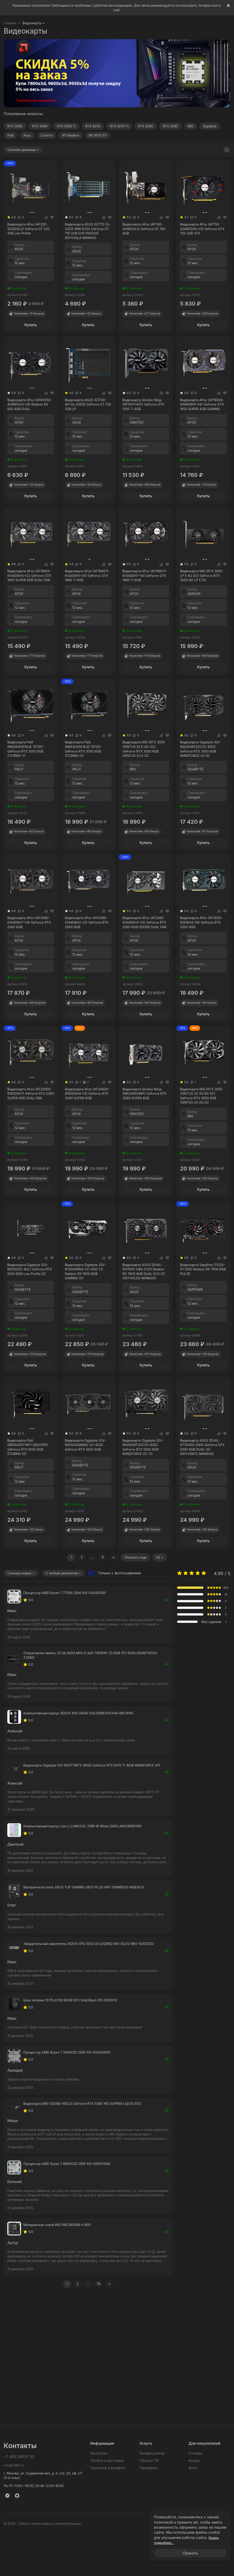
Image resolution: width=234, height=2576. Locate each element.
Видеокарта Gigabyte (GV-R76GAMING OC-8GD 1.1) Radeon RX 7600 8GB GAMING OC (86, 1405)
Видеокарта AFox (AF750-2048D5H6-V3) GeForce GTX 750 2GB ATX (201, 235)
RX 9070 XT (98, 135)
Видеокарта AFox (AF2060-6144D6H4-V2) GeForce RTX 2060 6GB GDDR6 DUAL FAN (145, 1016)
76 (98, 2458)
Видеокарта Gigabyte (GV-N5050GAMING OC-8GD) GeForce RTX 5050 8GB (86, 1598)
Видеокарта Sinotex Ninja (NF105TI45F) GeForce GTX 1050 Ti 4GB (145, 431)
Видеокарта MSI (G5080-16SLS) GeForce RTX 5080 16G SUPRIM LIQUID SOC (90, 2278)
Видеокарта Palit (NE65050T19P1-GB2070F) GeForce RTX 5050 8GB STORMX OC (28, 1598)
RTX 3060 (15, 126)
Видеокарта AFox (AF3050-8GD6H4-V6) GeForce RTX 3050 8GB (201, 1013)
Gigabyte (209, 126)
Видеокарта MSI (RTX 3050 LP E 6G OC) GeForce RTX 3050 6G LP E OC (201, 620)
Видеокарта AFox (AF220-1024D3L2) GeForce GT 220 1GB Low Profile (29, 235)
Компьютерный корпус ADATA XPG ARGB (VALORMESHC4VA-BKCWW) (86, 1879)
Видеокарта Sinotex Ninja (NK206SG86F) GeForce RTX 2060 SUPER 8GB (145, 1203)
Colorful (46, 135)
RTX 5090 (170, 126)
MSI (190, 126)
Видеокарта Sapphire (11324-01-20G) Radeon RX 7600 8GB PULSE (201, 1399)
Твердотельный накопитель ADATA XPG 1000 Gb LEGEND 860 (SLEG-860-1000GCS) (89, 2116)
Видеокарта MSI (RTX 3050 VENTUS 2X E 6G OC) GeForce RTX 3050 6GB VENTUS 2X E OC (144, 823)
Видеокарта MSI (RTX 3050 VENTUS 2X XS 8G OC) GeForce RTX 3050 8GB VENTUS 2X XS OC (202, 1209)
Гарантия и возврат (107, 2519)
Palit (10, 135)
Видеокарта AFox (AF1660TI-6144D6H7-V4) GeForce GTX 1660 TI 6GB (145, 624)
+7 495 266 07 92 (19, 2508)
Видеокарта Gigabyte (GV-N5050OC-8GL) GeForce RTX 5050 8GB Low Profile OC (28, 1402)
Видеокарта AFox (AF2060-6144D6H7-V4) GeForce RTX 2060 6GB (30, 1013)
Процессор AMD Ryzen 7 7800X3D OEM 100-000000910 (73, 2226)
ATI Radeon (70, 135)
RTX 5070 (92, 126)
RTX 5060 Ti (66, 126)
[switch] (92, 1738)
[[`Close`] (228, 5)
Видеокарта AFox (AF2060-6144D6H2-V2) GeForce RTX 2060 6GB (88, 1013)
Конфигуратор (152, 2504)
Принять (190, 2553)
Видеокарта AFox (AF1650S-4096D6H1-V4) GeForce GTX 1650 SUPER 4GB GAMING (203, 434)
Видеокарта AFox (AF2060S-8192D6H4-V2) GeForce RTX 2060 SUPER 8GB (85, 1206)
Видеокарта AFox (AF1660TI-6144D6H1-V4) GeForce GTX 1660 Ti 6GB (88, 624)
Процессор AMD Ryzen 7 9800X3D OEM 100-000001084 (73, 2338)
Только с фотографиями (119, 1737)
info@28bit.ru (14, 2517)
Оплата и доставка (107, 2512)
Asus (27, 135)
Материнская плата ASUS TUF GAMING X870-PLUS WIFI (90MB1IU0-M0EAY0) (92, 2057)
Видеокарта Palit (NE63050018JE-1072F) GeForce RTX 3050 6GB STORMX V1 (29, 820)
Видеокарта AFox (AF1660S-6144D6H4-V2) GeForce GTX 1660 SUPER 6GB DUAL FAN (27, 627)
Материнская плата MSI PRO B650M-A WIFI (62, 2399)
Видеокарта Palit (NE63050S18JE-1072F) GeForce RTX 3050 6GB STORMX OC (87, 820)
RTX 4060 (40, 126)
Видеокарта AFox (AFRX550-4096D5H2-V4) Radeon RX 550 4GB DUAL (29, 434)
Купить (30, 345)
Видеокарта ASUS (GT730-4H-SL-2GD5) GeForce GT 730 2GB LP (85, 431)
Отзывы (195, 2504)
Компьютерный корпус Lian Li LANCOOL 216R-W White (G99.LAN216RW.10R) (91, 1996)
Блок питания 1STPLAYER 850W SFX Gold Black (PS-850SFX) (77, 2174)
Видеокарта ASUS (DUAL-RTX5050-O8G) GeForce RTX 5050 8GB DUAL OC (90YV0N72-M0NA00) (201, 1601)
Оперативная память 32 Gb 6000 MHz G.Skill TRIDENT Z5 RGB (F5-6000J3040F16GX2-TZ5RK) (82, 1820)
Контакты (98, 2504)
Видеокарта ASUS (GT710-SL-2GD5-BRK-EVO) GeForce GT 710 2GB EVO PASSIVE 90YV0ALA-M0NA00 (87, 241)
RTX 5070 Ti (119, 126)
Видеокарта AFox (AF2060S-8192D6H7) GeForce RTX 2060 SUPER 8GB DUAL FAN (29, 1206)
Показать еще (135, 1722)
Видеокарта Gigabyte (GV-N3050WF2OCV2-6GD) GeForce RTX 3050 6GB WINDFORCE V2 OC (201, 823)
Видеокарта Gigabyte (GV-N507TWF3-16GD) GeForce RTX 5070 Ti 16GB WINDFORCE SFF (86, 1933)
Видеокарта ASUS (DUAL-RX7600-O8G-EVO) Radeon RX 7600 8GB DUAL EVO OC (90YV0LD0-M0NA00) (145, 1405)
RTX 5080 (145, 126)
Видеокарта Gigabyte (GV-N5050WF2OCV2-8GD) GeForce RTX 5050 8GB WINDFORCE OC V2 (143, 1601)
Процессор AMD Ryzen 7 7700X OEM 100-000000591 (70, 1757)
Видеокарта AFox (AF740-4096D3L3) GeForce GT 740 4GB (145, 232)
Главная (10, 23)
